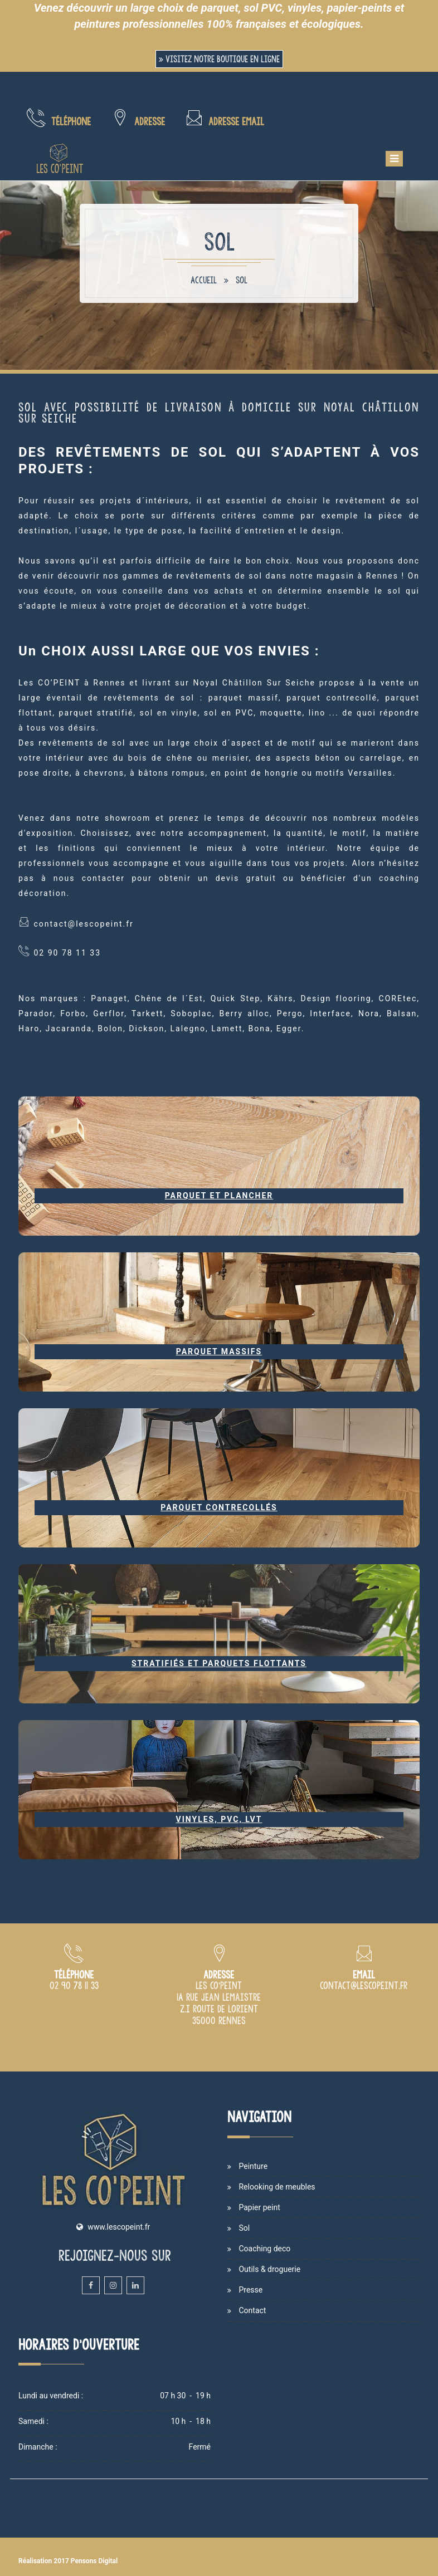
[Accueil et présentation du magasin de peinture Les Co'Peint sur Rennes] (60, 158)
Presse (250, 2289)
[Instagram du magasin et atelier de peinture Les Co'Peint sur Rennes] (113, 2285)
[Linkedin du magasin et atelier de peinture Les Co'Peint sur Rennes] (135, 2285)
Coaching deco (264, 2248)
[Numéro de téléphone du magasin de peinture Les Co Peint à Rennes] (74, 1986)
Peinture (253, 2166)
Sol (241, 280)
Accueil (204, 280)
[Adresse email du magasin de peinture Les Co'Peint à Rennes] (363, 1986)
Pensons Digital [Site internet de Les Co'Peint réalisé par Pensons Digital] (94, 2561)
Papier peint (259, 2207)
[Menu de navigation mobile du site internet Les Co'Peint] (394, 158)
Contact (252, 2310)
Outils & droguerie (269, 2269)
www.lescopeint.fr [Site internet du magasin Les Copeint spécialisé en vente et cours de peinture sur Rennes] (118, 2226)
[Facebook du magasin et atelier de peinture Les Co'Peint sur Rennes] (91, 2285)
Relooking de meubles (277, 2186)
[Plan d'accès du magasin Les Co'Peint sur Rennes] (219, 2021)
